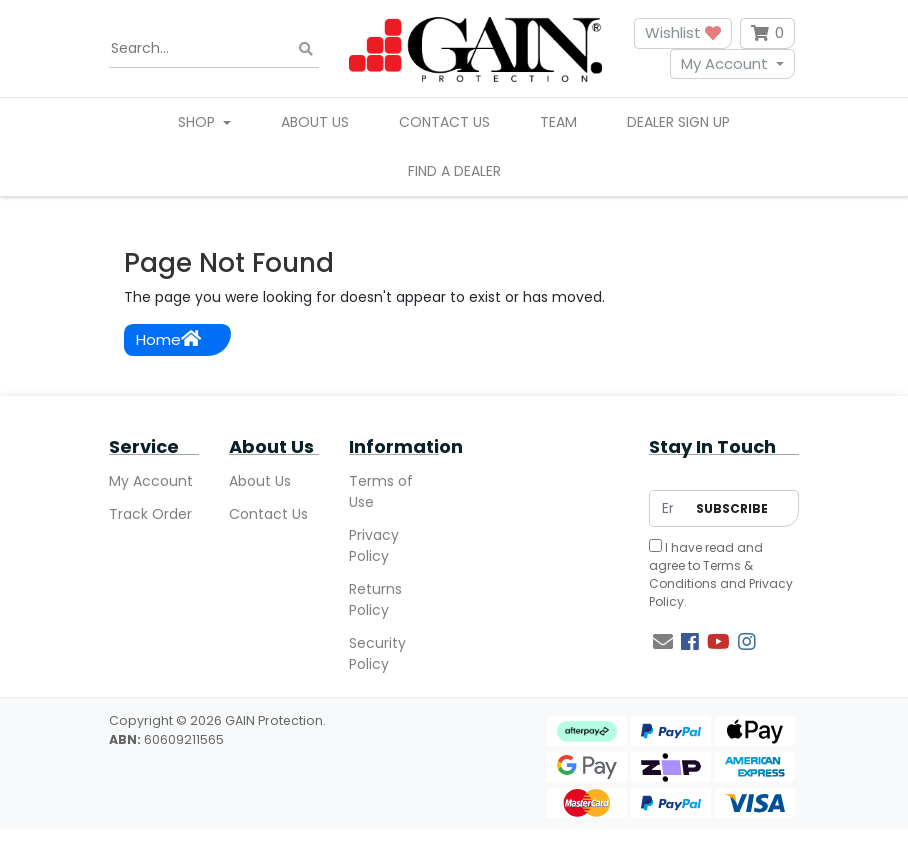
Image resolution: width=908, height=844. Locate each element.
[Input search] (214, 49)
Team (558, 122)
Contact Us (444, 122)
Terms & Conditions (701, 574)
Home (168, 339)
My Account (724, 63)
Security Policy (377, 653)
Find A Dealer (454, 171)
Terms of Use (381, 491)
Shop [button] (198, 122)
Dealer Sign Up (678, 122)
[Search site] (306, 48)
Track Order (150, 514)
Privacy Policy (374, 545)
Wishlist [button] (683, 32)
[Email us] (663, 642)
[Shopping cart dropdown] (767, 33)
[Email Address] (667, 508)
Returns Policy (375, 599)
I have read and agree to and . (721, 574)
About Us (315, 122)
